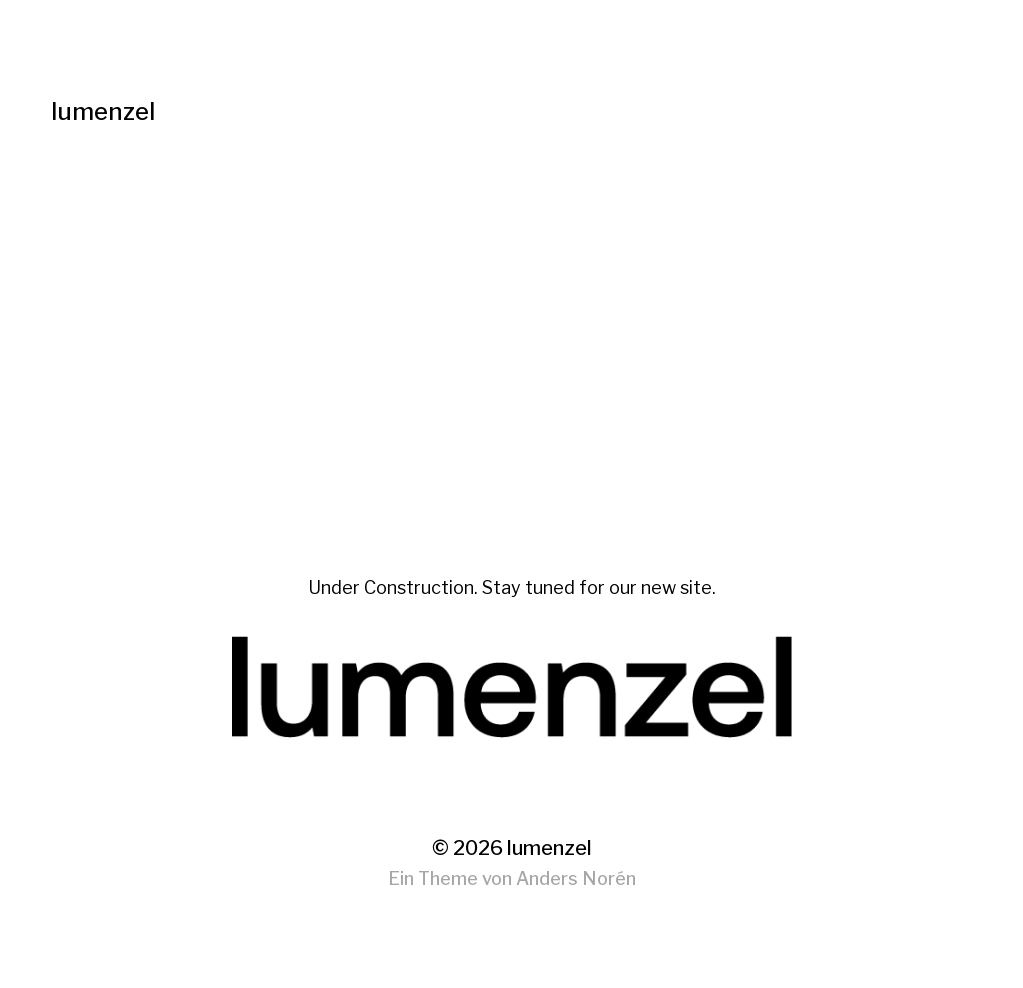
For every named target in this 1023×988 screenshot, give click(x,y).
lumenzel (103, 111)
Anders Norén (576, 878)
